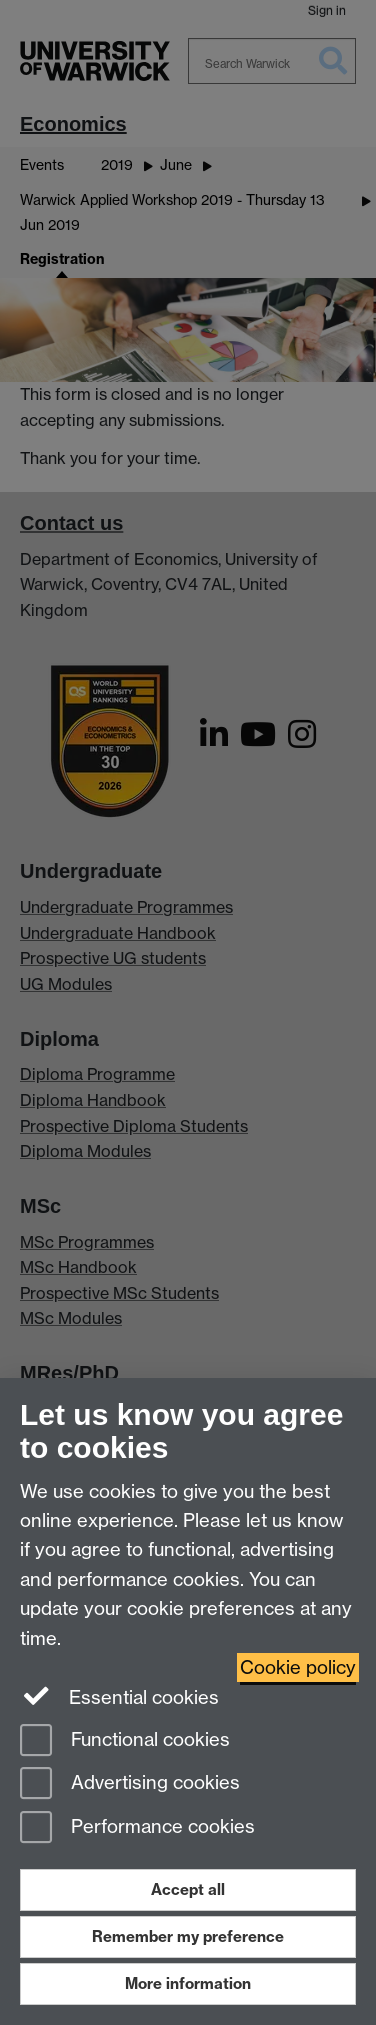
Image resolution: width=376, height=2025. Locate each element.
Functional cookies (125, 1741)
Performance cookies (137, 1828)
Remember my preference (188, 1936)
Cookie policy (298, 1667)
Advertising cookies (130, 1784)
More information (188, 1983)
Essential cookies (119, 1696)
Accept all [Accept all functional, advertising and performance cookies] (188, 1889)
